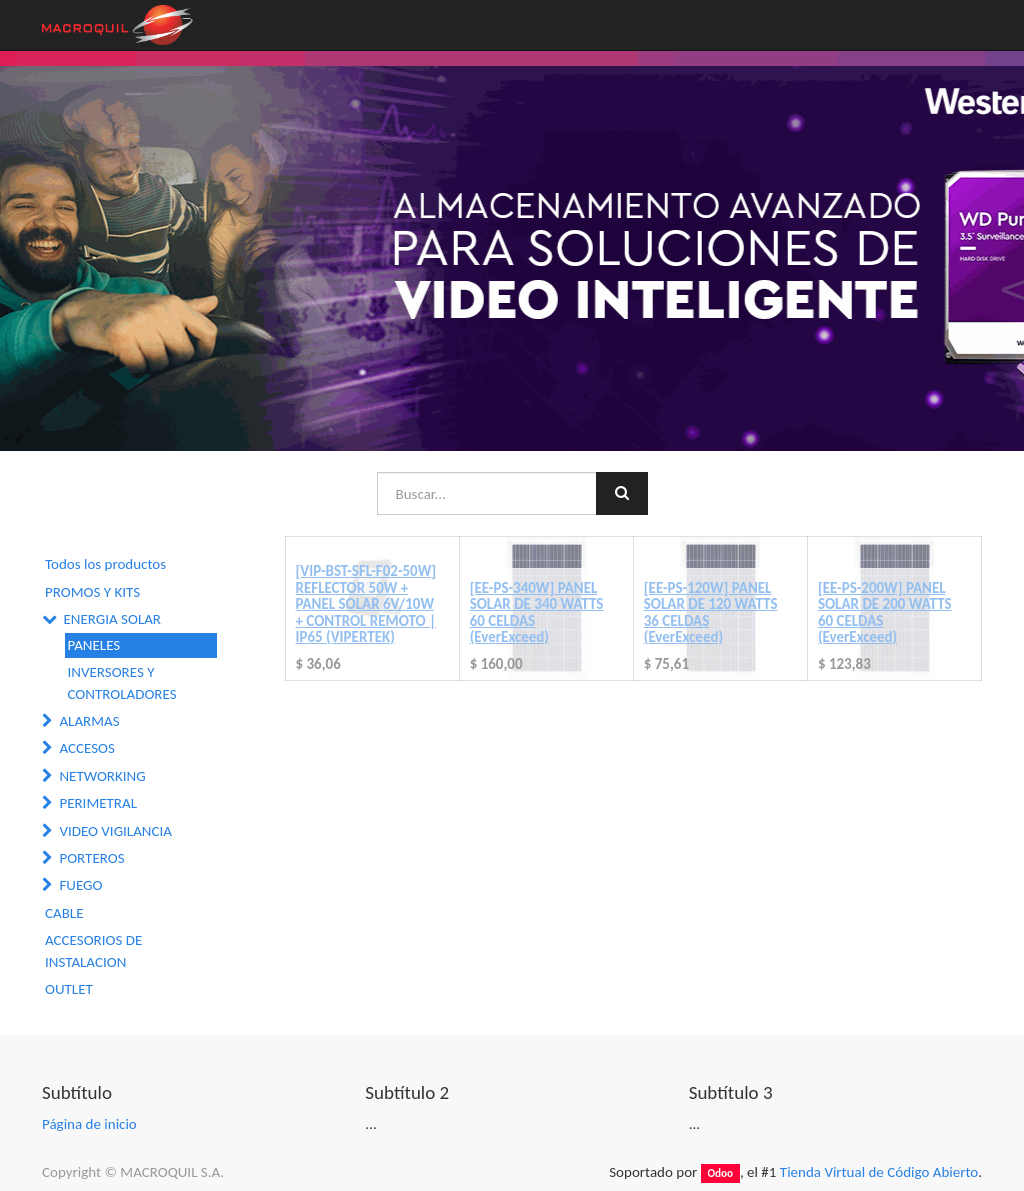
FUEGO (80, 885)
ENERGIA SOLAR (112, 619)
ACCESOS (86, 748)
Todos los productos (105, 564)
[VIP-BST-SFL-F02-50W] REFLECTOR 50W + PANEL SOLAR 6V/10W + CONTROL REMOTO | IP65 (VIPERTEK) (366, 604)
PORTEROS (91, 858)
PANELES (94, 645)
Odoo (720, 1173)
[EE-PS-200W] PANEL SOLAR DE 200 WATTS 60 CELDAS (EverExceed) (885, 613)
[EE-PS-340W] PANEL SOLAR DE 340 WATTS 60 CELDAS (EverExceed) (537, 613)
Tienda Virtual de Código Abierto (879, 1172)
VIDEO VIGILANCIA (115, 831)
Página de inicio (89, 1124)
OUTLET (69, 989)
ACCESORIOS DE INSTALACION (93, 950)
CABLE (64, 913)
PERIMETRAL (98, 803)
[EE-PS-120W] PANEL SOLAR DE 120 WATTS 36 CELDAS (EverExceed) (711, 613)
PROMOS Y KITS (92, 592)
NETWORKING (102, 776)
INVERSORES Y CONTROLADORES (122, 682)
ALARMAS (89, 721)
